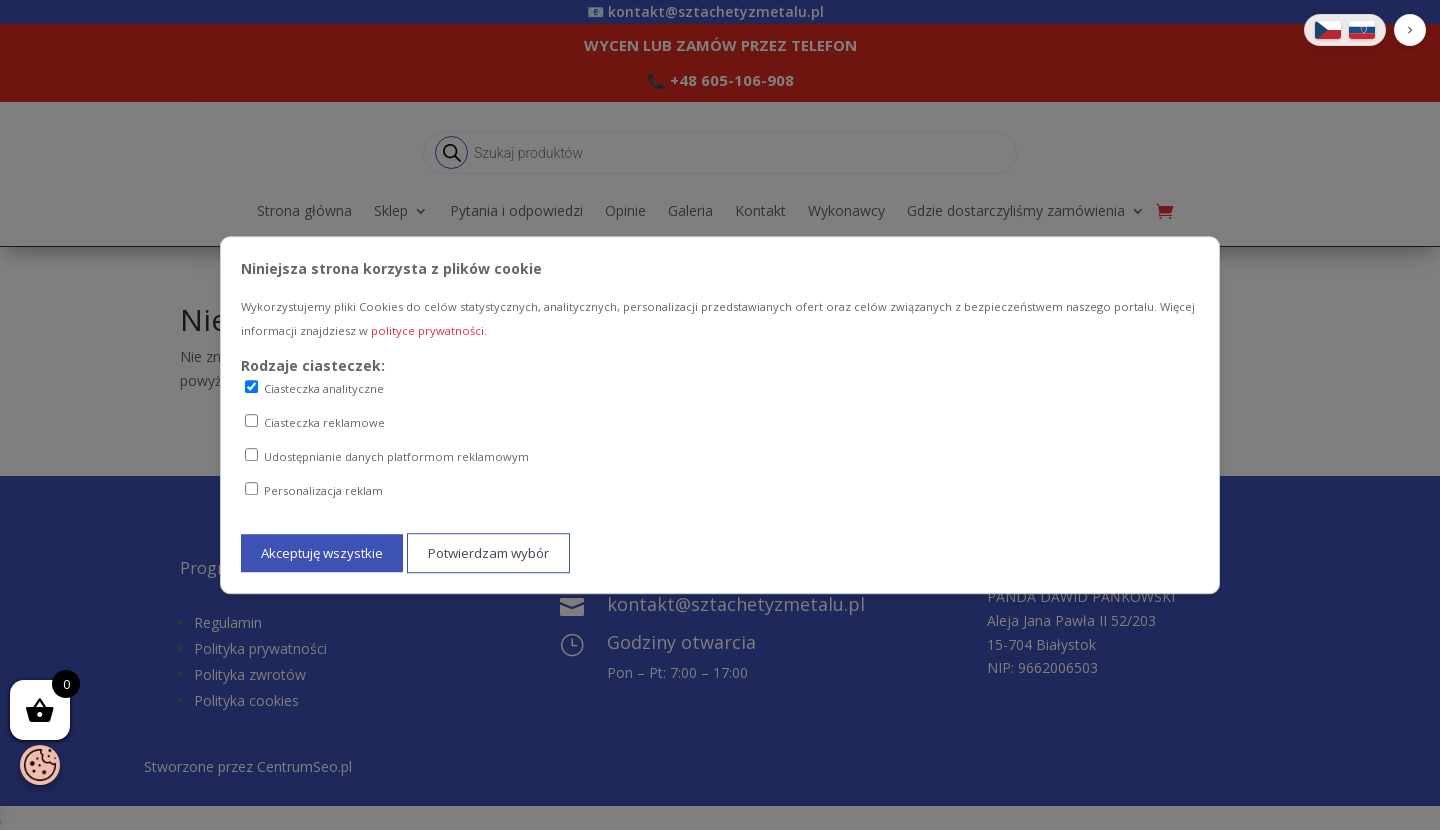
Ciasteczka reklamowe (315, 422)
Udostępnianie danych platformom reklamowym (387, 456)
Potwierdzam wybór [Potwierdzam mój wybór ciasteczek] (488, 553)
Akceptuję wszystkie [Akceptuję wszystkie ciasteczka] (322, 553)
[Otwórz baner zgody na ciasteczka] (40, 765)
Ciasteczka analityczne (314, 389)
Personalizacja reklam (314, 490)
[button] (1410, 30)
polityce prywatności (427, 330)
